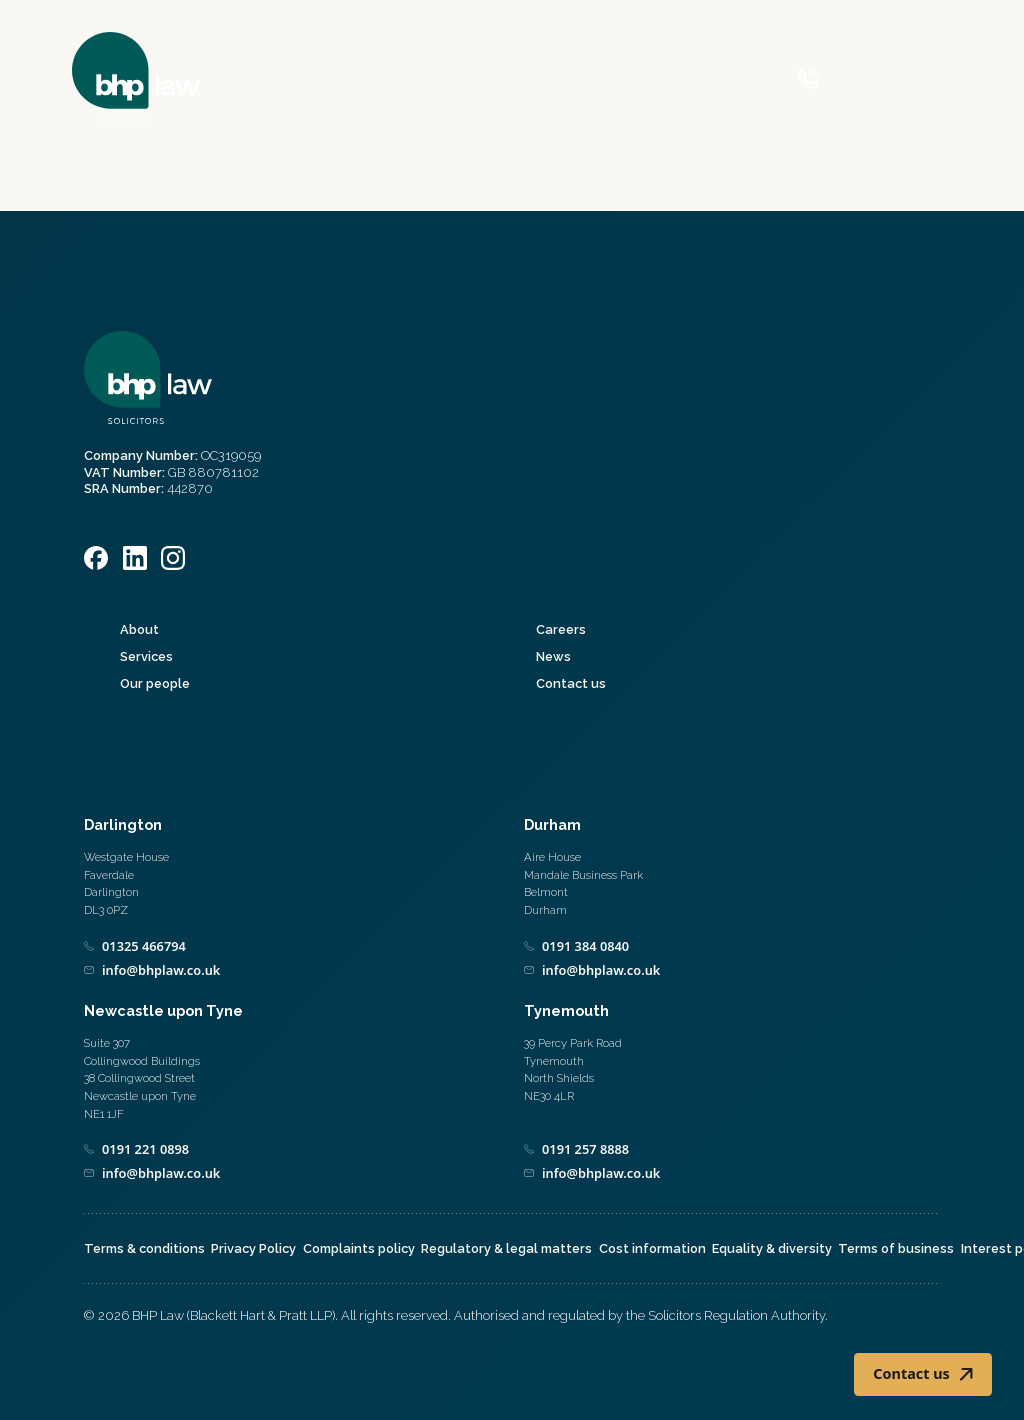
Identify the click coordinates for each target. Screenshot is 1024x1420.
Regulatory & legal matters (506, 1248)
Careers (561, 629)
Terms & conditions (144, 1248)
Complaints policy (359, 1248)
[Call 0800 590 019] (848, 79)
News (553, 656)
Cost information (652, 1248)
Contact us (571, 683)
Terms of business (896, 1248)
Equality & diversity (772, 1248)
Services (146, 656)
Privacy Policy (253, 1248)
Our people (155, 683)
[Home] (136, 78)
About (139, 629)
